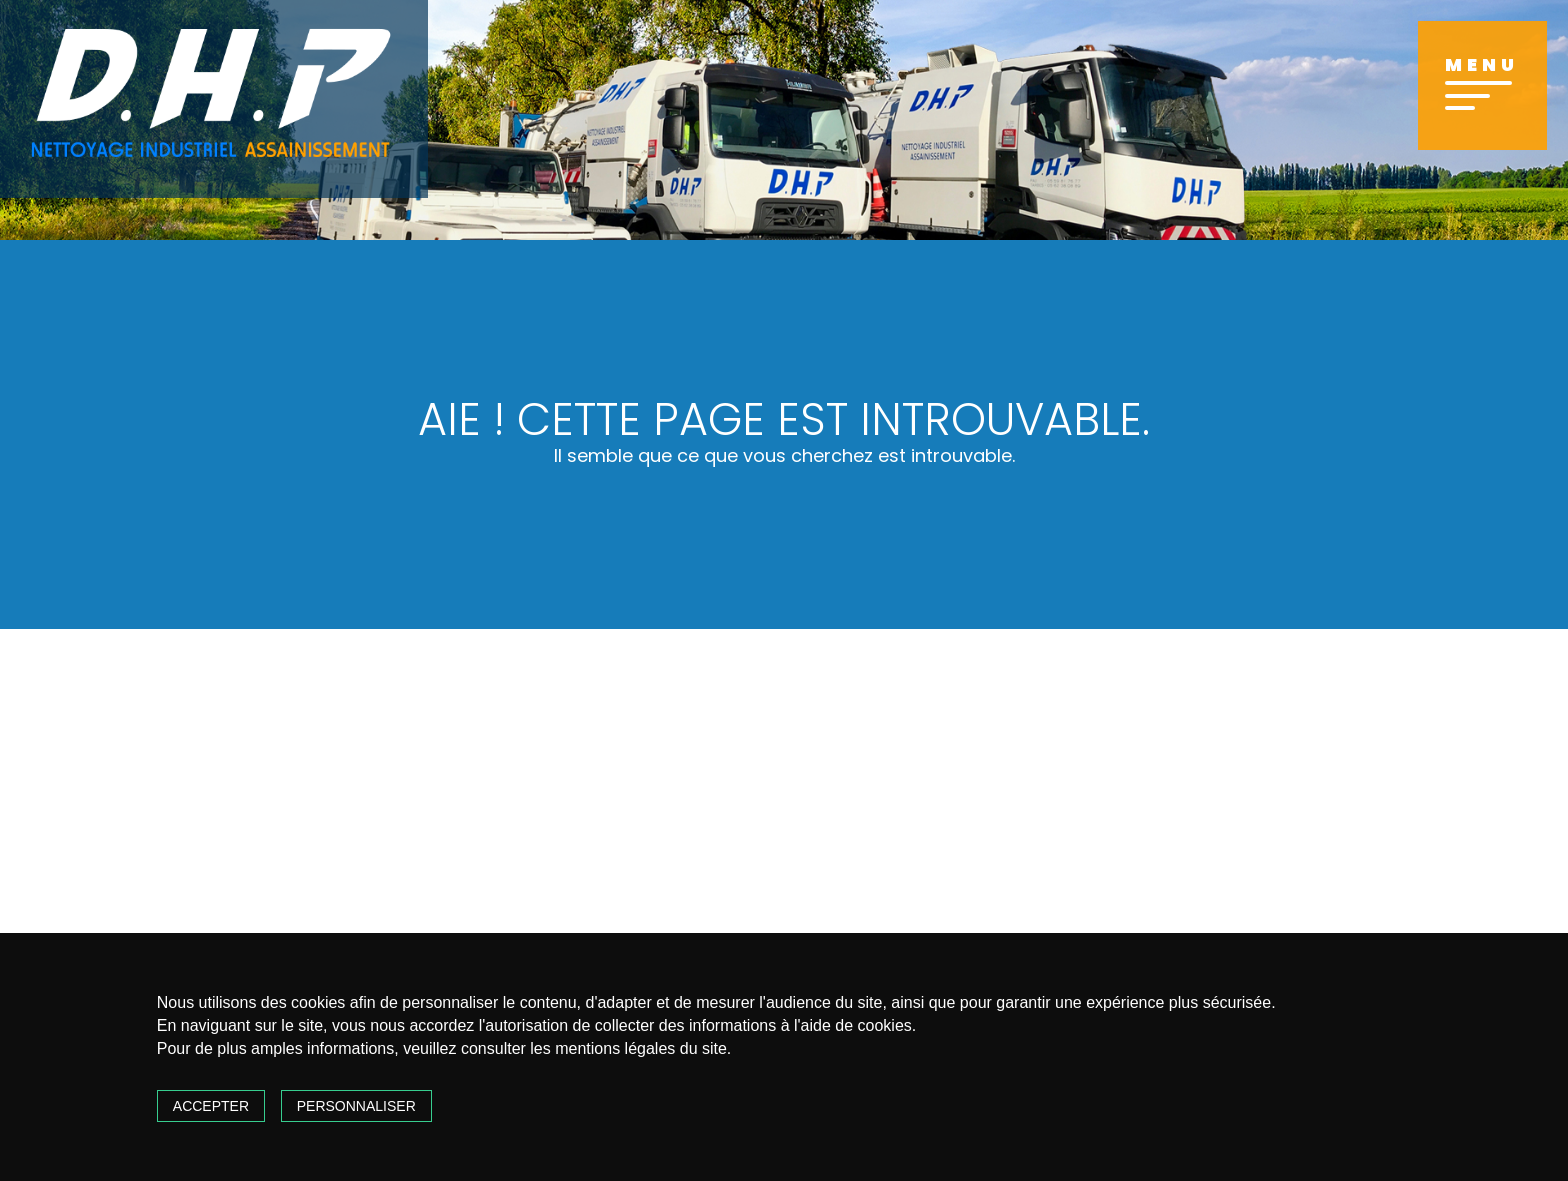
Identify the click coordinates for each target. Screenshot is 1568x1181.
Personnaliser (356, 1106)
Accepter (211, 1106)
